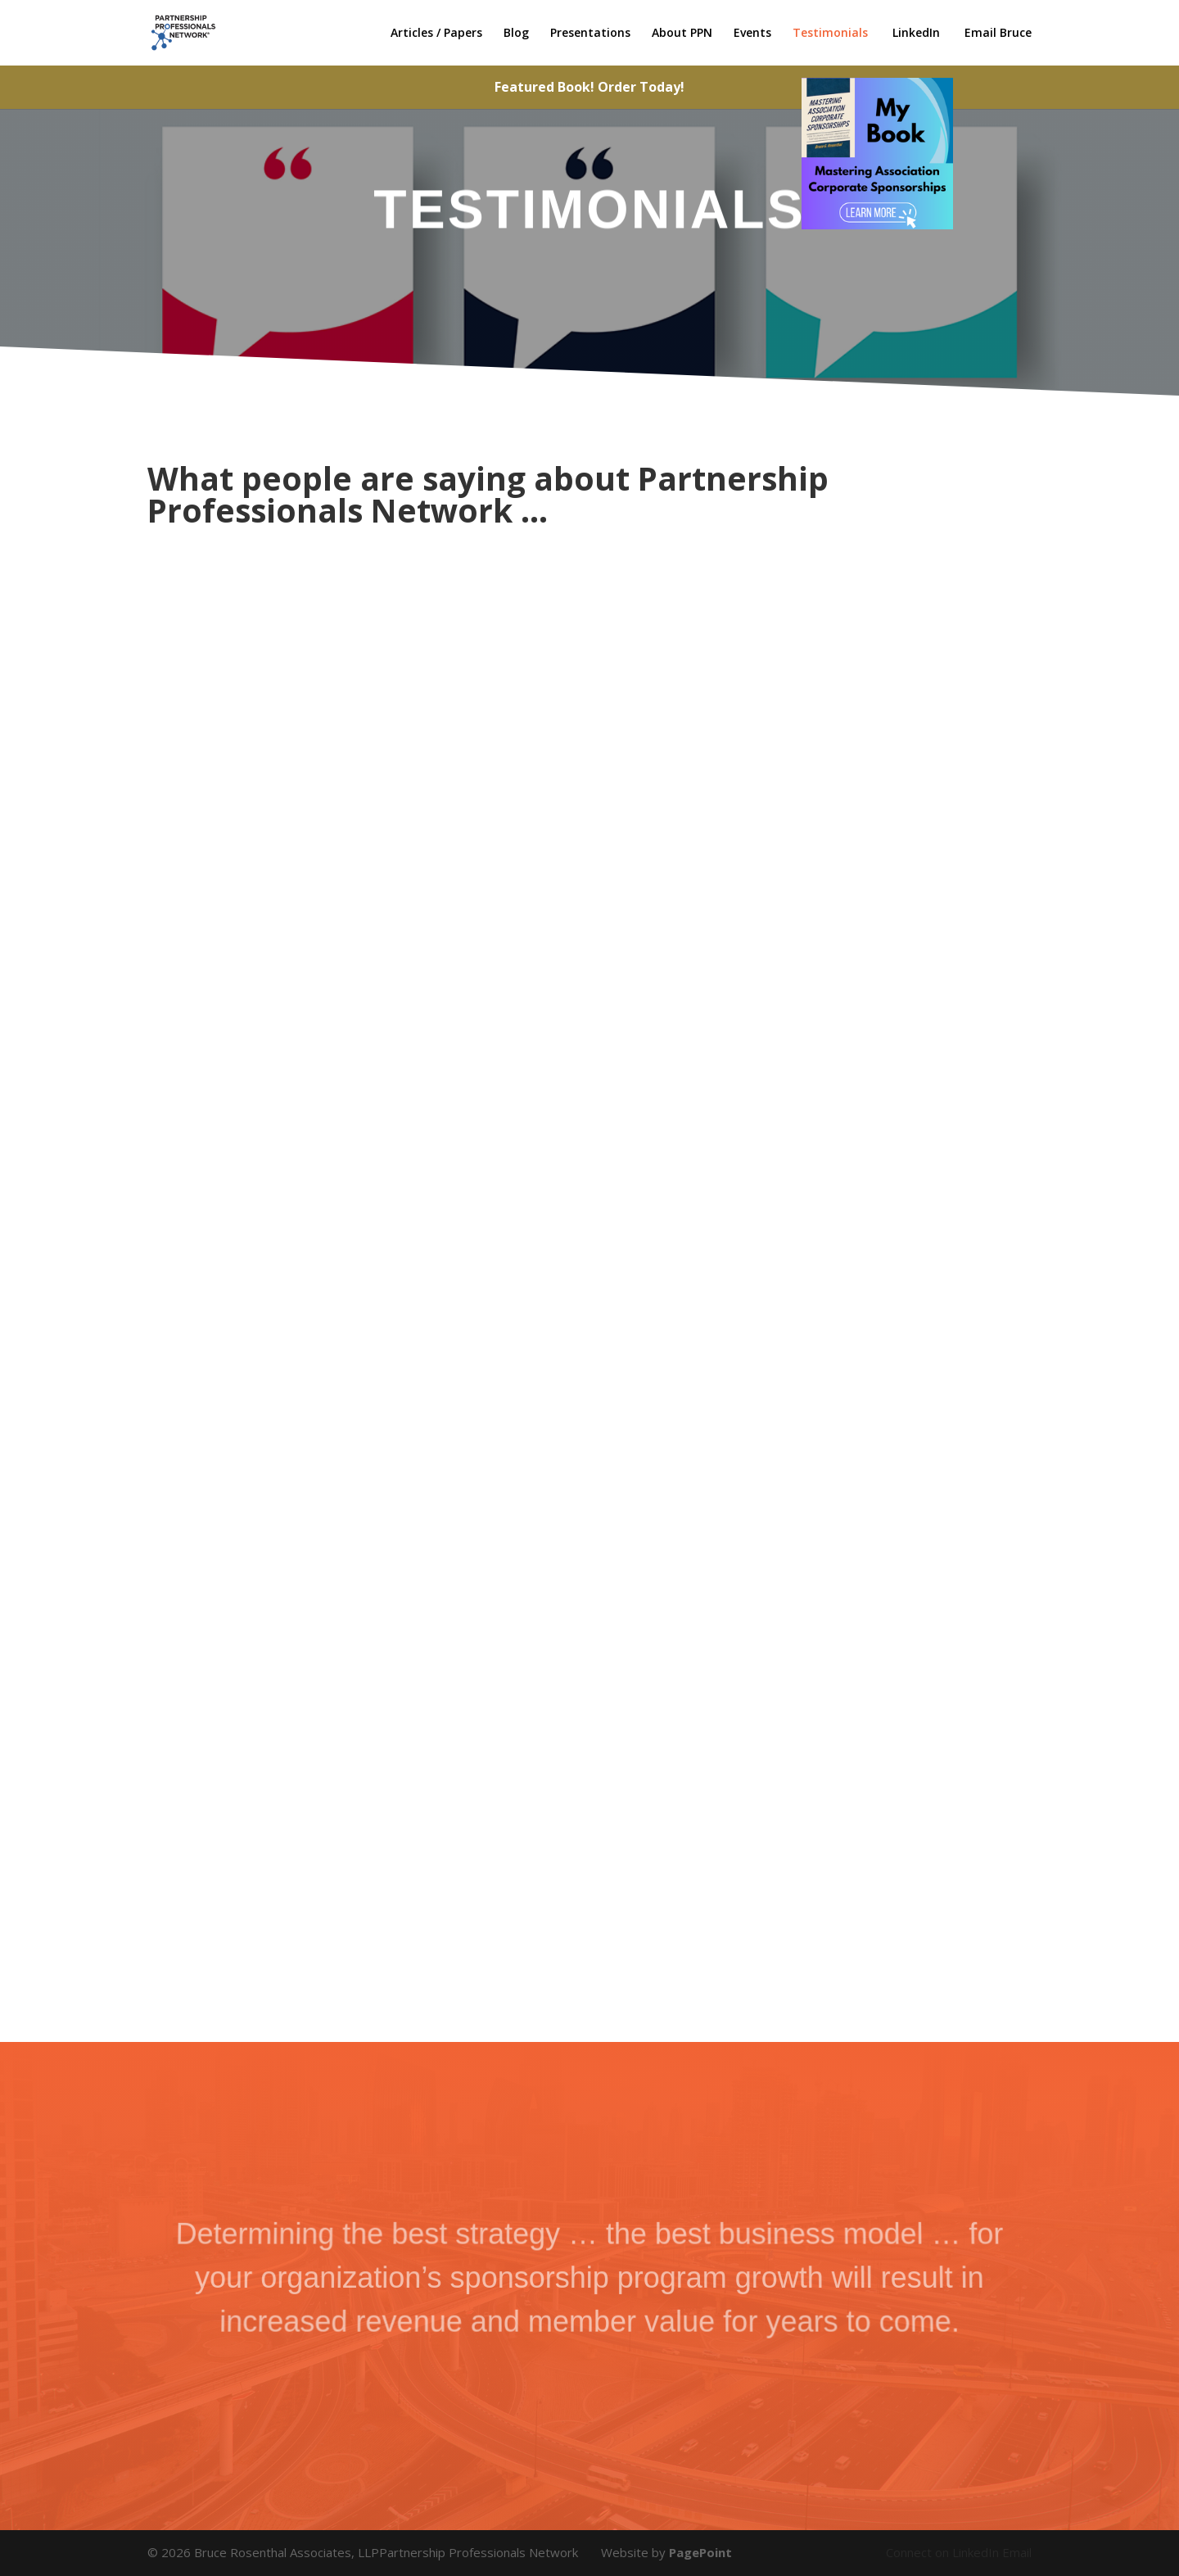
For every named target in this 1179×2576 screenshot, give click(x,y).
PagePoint (700, 2552)
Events (752, 33)
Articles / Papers (436, 33)
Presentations (590, 33)
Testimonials (830, 33)
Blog (516, 33)
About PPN (682, 33)
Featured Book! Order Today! (589, 87)
